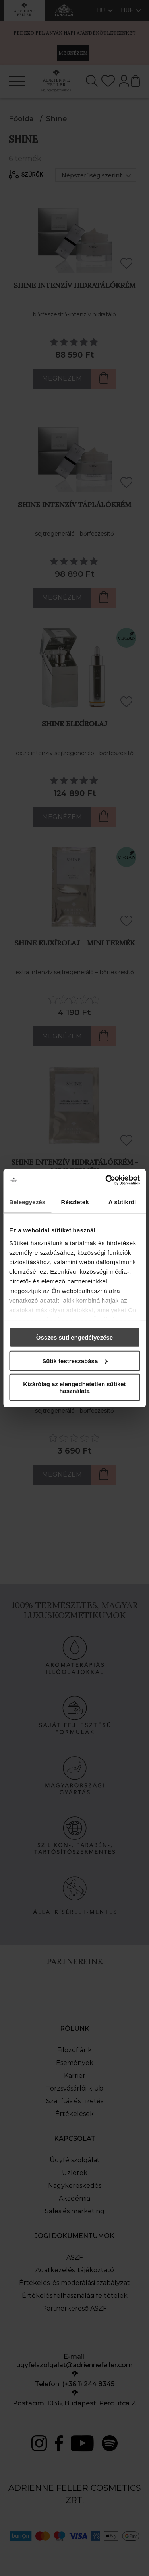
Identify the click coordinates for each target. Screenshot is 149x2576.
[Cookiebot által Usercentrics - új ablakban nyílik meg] (106, 1180)
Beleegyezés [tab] (27, 1202)
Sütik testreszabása (74, 1360)
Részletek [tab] (75, 1202)
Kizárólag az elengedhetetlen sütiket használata (74, 1387)
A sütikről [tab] (122, 1202)
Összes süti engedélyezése (74, 1337)
